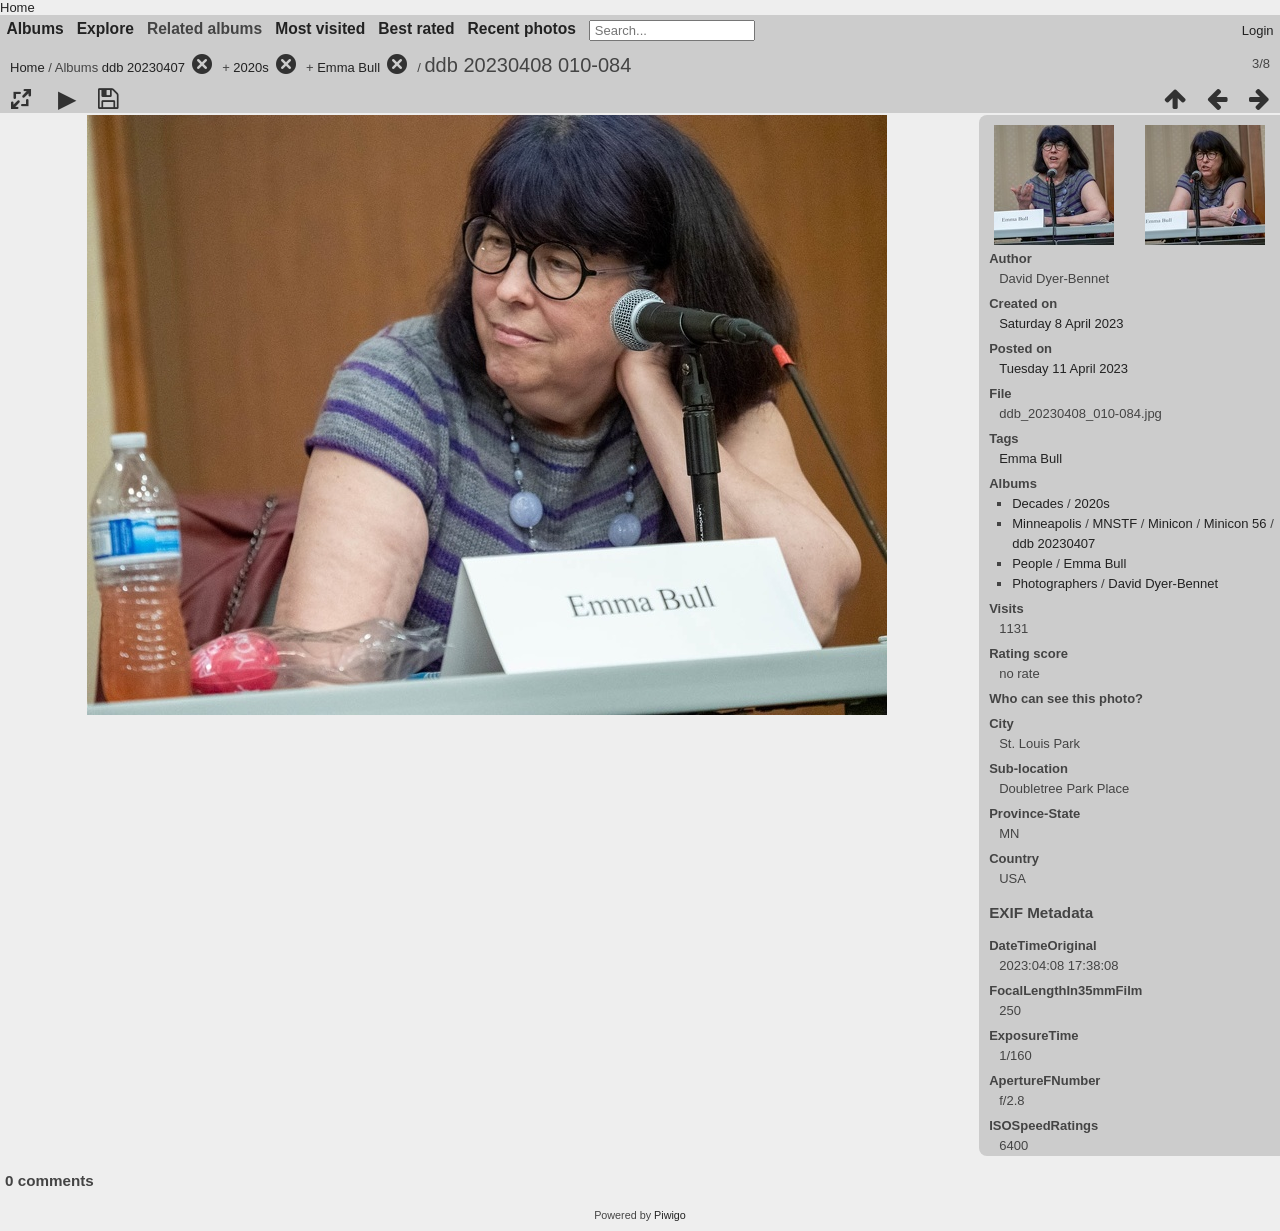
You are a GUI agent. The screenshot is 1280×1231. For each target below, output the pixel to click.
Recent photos (522, 28)
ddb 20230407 (143, 67)
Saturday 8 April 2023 (1061, 323)
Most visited (320, 28)
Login (1258, 30)
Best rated (416, 28)
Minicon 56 (1235, 523)
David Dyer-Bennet (1163, 583)
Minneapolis (1046, 523)
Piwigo (670, 1215)
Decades (1037, 503)
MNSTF (1114, 523)
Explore (105, 28)
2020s (250, 67)
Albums (35, 28)
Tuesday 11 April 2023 (1063, 368)
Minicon (1170, 523)
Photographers (1054, 583)
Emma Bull (348, 67)
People (1032, 563)
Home (17, 7)
